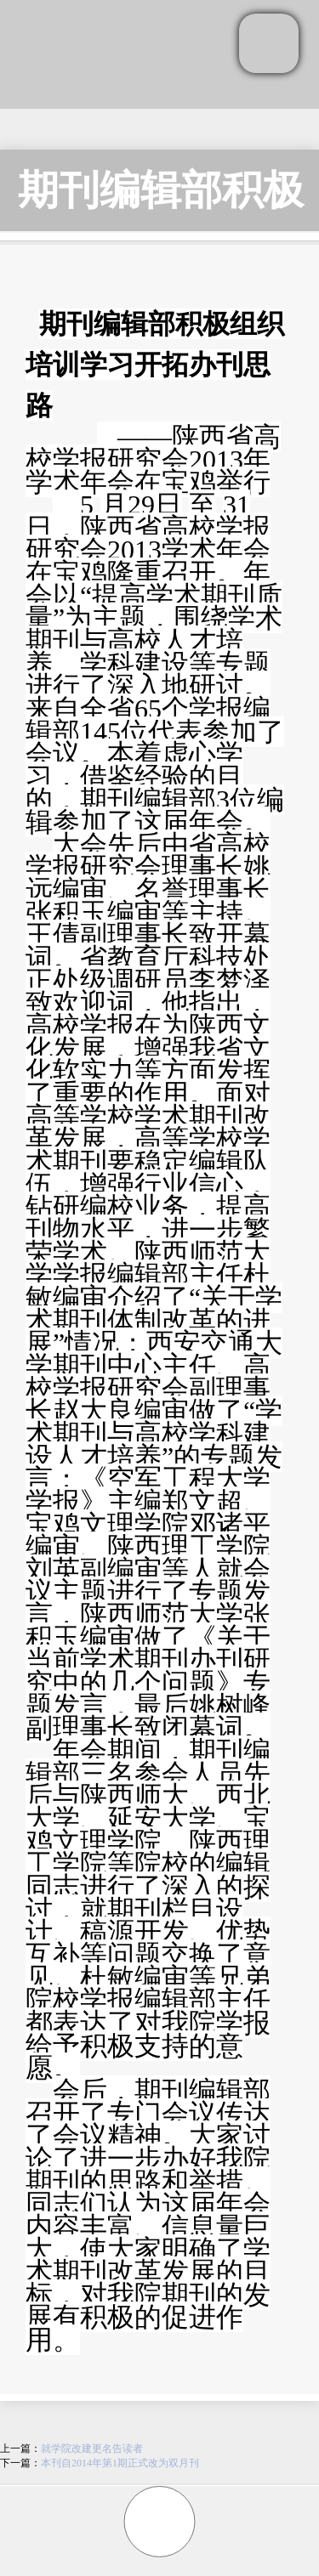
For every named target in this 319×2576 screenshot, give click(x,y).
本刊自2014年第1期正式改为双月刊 (120, 2463)
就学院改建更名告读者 (92, 2448)
